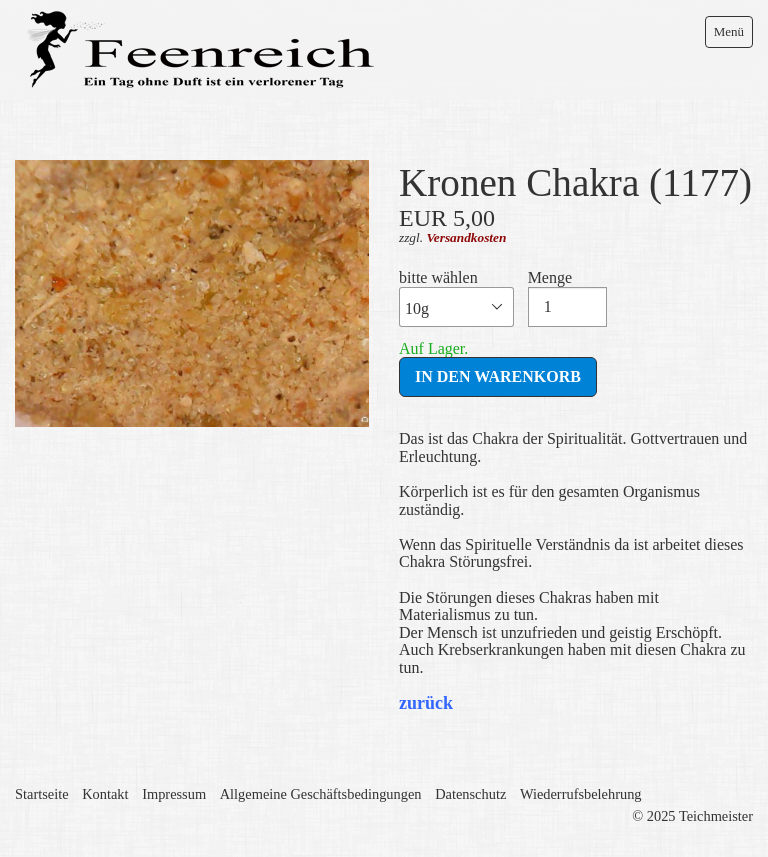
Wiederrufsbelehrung (581, 794)
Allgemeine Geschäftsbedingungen (321, 794)
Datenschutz (470, 794)
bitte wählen (456, 298)
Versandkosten (466, 237)
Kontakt (105, 794)
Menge (567, 298)
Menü (729, 31)
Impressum (174, 794)
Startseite (42, 794)
